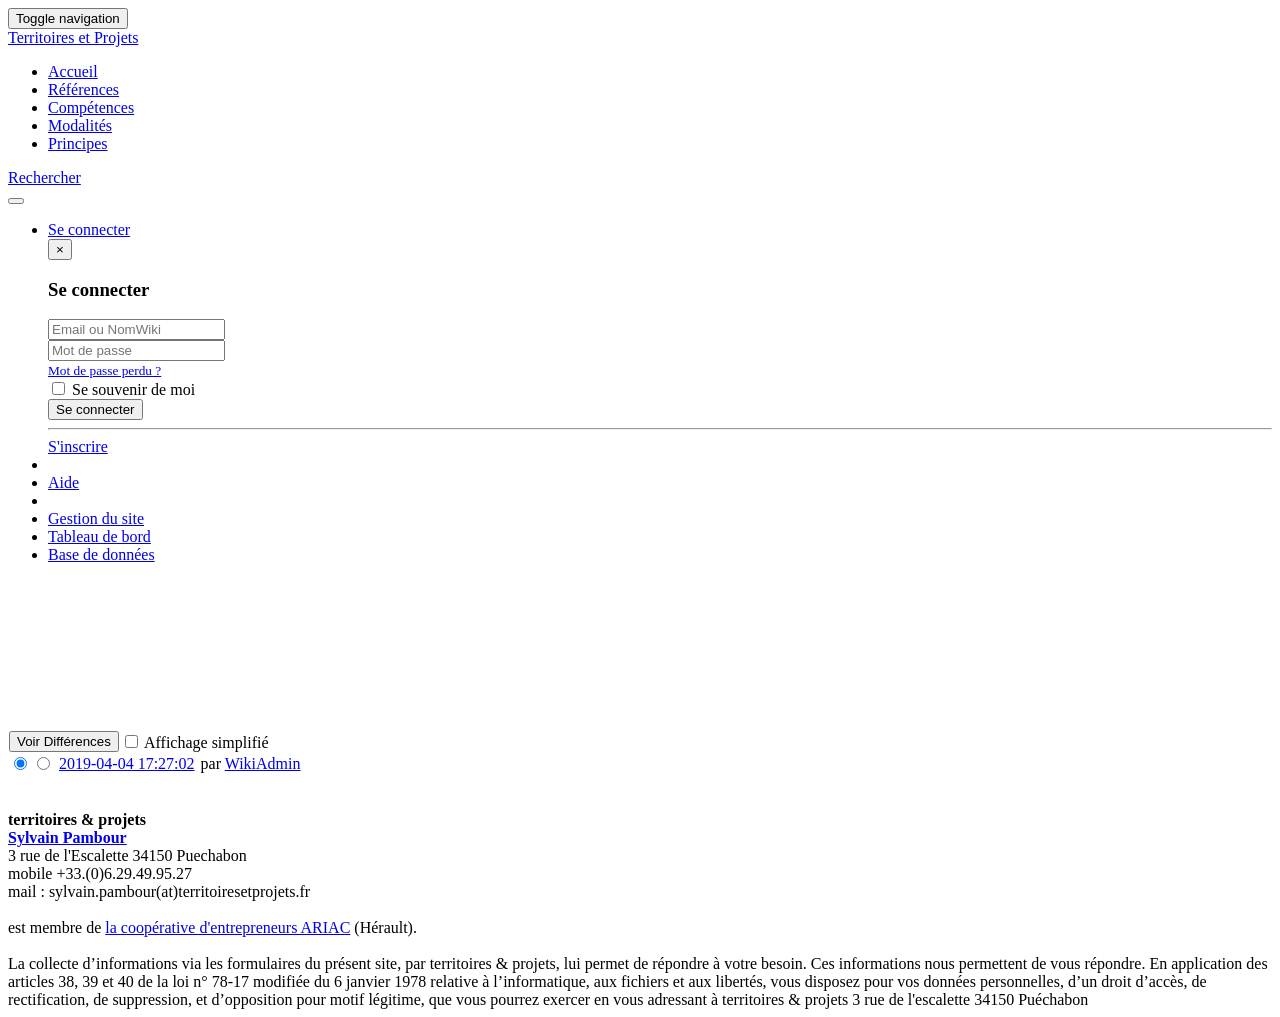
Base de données (101, 554)
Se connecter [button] (89, 229)
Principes (78, 143)
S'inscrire (78, 446)
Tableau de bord (99, 536)
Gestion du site (96, 518)
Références (83, 89)
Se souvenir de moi (123, 389)
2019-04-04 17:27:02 (127, 763)
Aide (63, 482)
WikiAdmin (263, 763)
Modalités (80, 125)
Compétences (91, 107)
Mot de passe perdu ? (104, 370)
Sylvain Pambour (67, 837)
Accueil (73, 71)
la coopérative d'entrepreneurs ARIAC (227, 927)
